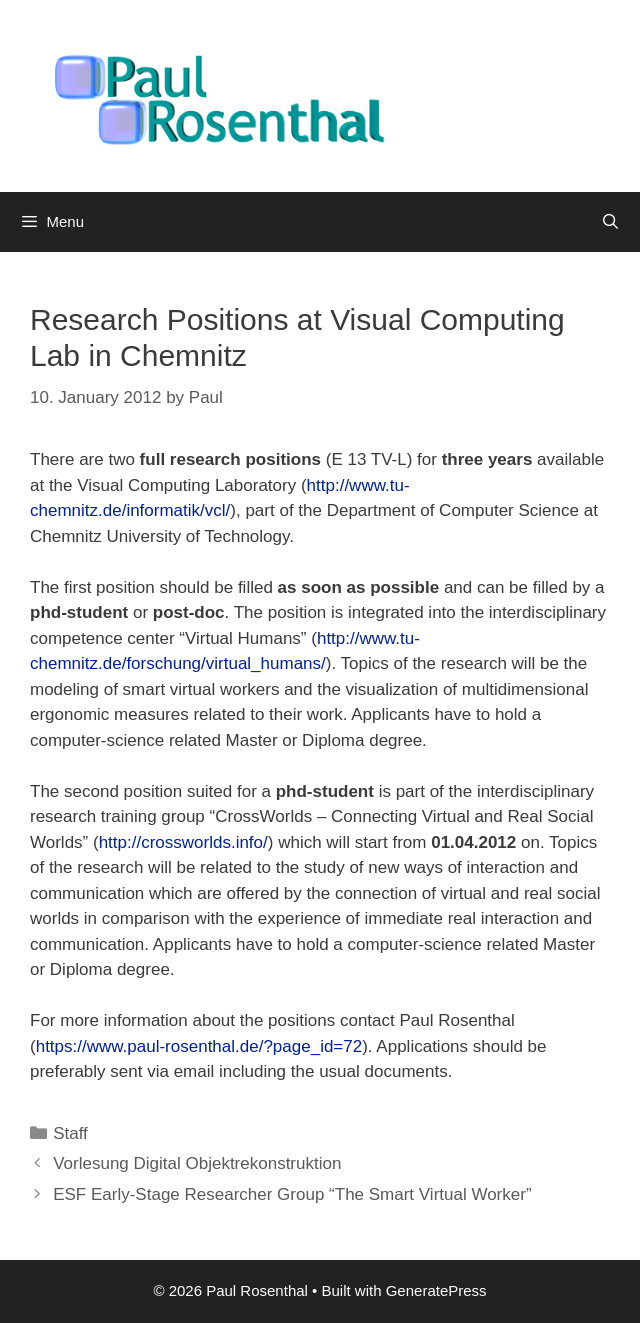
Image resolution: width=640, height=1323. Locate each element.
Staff (70, 1133)
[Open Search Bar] (610, 222)
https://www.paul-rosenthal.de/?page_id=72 (199, 1046)
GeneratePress (436, 1290)
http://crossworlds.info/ (183, 842)
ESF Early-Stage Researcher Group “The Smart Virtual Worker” (292, 1194)
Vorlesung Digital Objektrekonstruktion (197, 1163)
